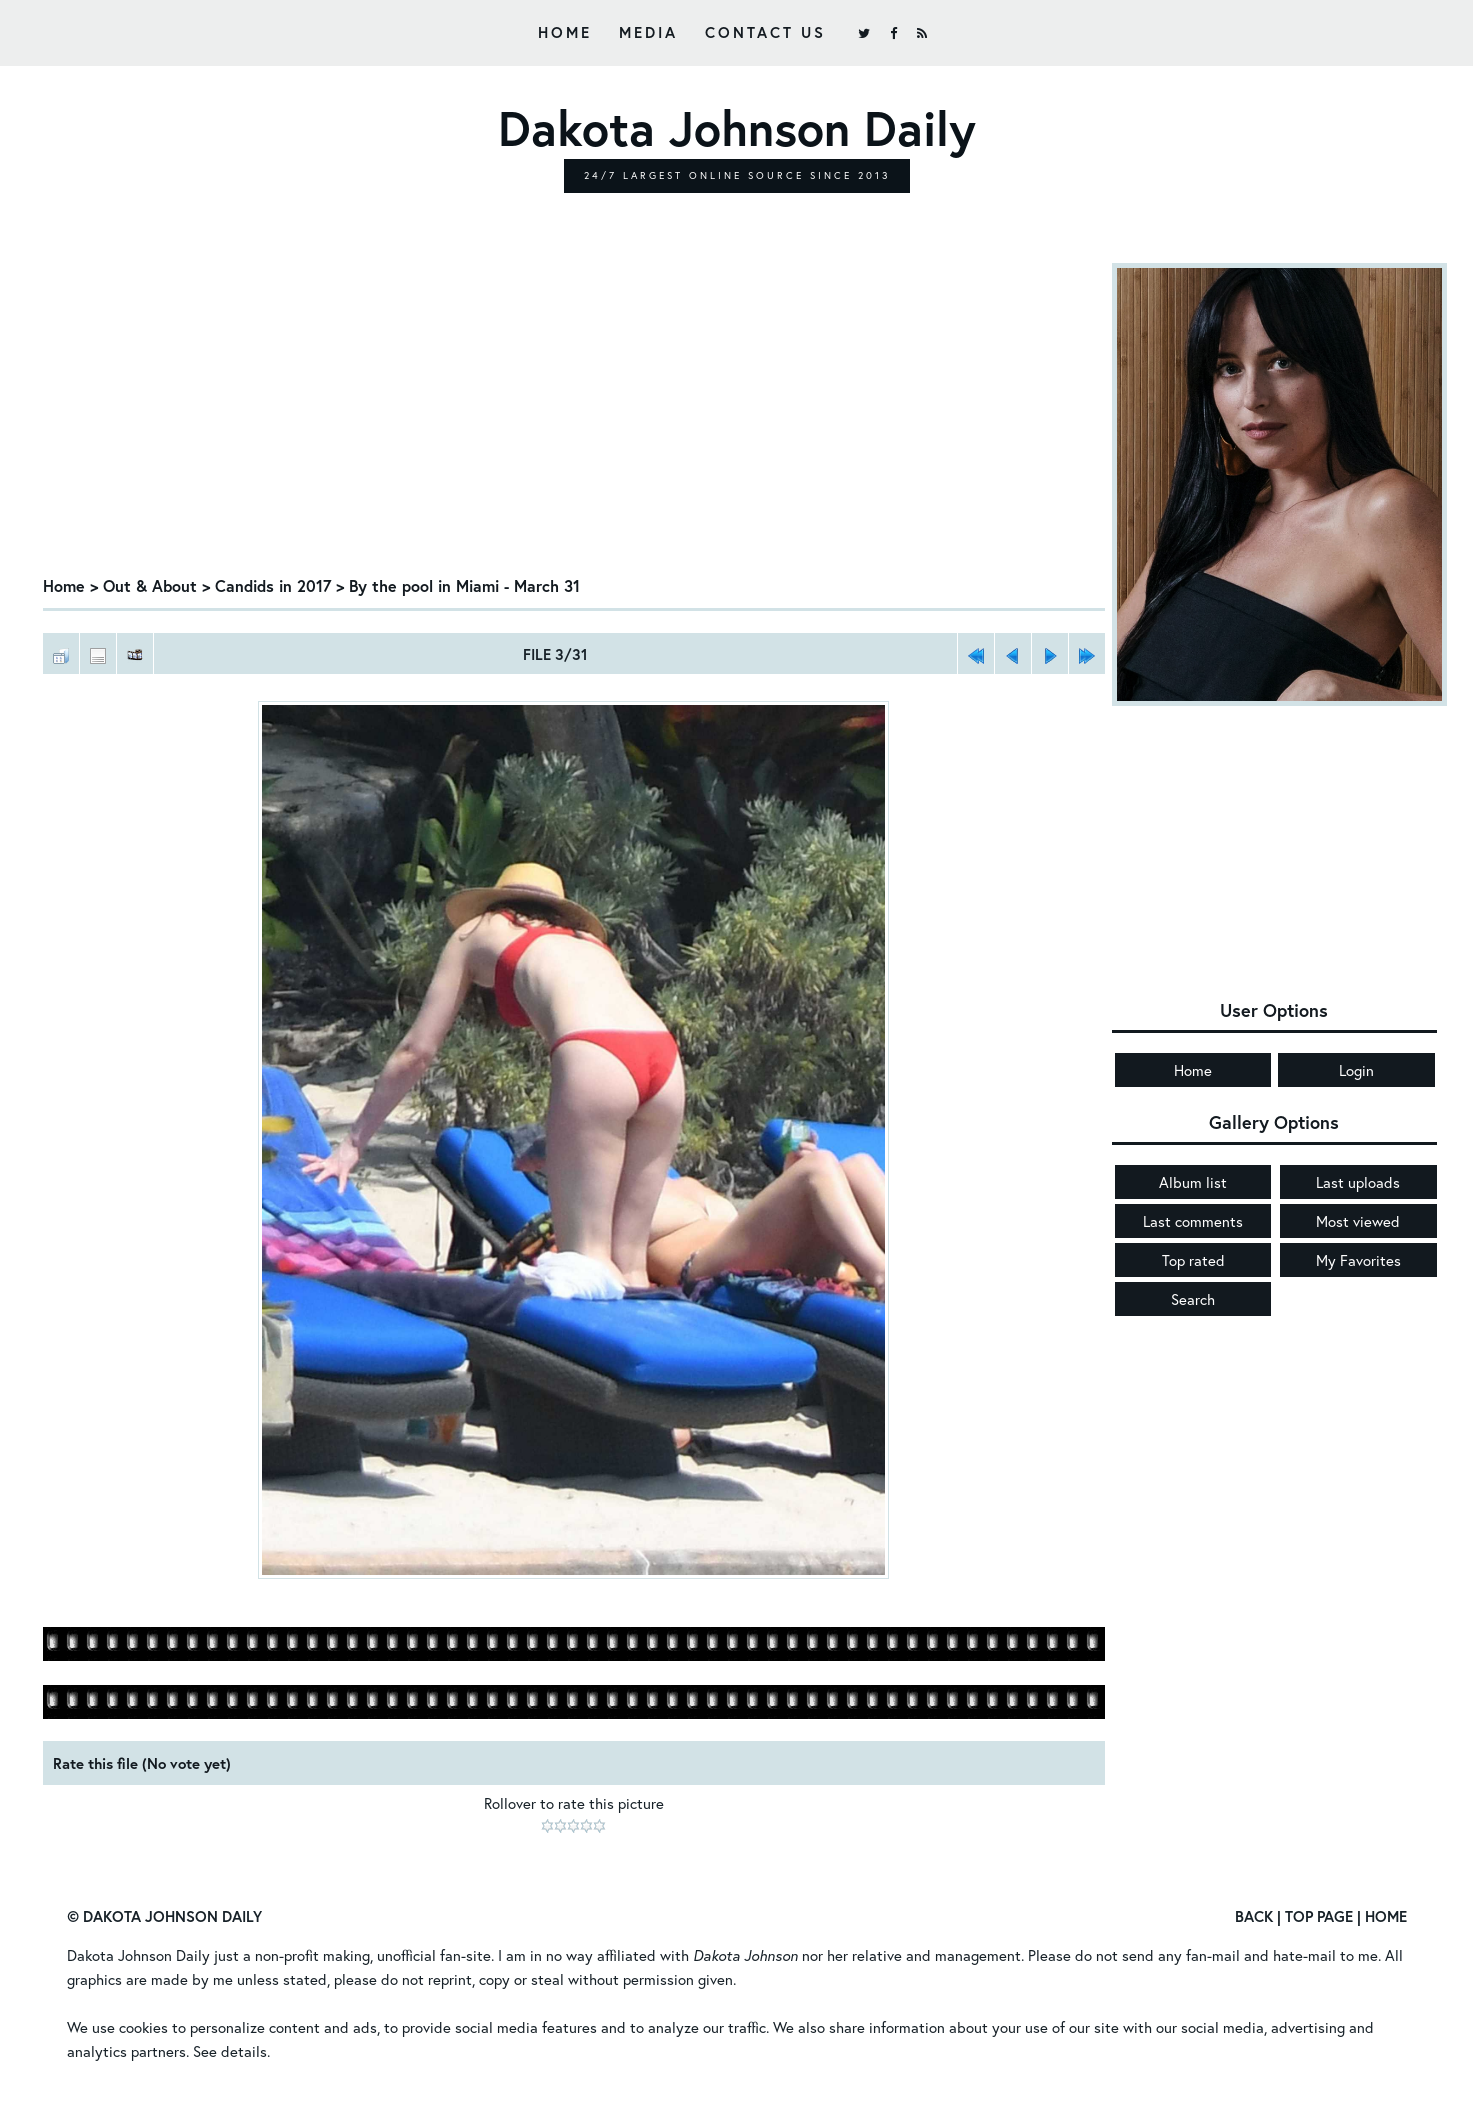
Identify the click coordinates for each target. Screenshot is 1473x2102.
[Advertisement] (574, 413)
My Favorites (1358, 1260)
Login (1356, 1070)
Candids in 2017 (273, 585)
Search (1193, 1299)
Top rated (1193, 1260)
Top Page (1319, 1916)
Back (1254, 1916)
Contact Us (765, 32)
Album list (1193, 1182)
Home (565, 32)
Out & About (150, 585)
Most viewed (1358, 1221)
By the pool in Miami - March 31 (464, 585)
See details (230, 2051)
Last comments (1193, 1221)
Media (648, 32)
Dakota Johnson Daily (138, 1955)
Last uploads (1358, 1182)
